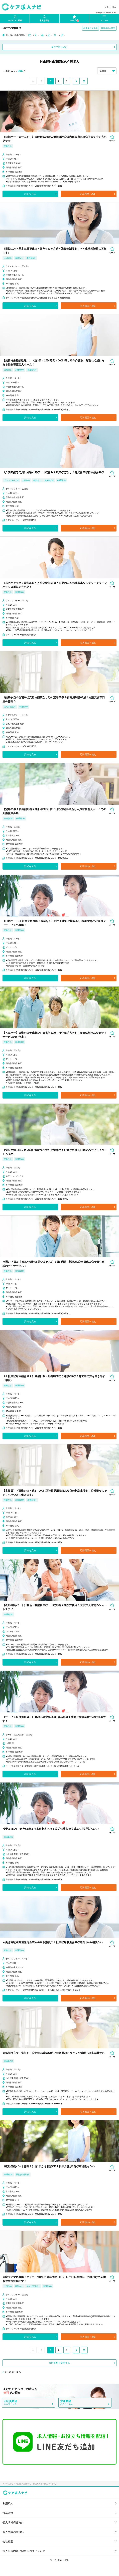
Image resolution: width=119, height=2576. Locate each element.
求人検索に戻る (13, 2372)
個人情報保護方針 (13, 2522)
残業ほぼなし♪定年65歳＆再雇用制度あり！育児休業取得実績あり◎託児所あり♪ (51, 1828)
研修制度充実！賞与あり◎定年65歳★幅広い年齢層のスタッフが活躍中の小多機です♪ (54, 2053)
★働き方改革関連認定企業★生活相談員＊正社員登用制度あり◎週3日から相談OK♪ (53, 1942)
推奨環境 (8, 2513)
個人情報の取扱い (13, 2532)
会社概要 (8, 2541)
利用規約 (8, 2503)
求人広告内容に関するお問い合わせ (24, 2551)
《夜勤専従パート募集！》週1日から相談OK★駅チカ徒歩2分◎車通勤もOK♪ (49, 2166)
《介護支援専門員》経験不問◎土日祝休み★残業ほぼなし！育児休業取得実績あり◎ (53, 472)
